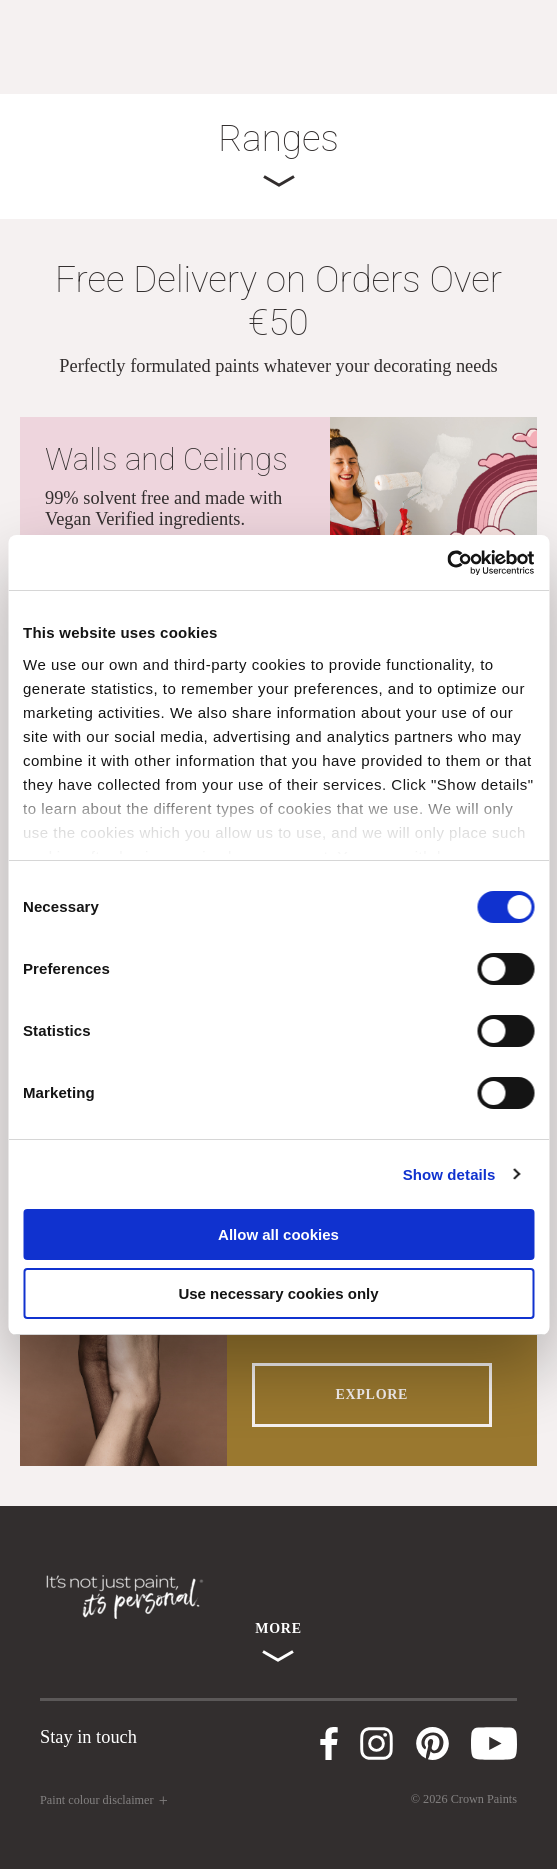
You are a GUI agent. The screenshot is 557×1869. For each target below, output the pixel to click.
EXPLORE (372, 1394)
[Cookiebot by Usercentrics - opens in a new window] (446, 563)
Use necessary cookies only (278, 1293)
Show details (449, 1174)
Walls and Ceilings (166, 459)
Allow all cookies (278, 1234)
